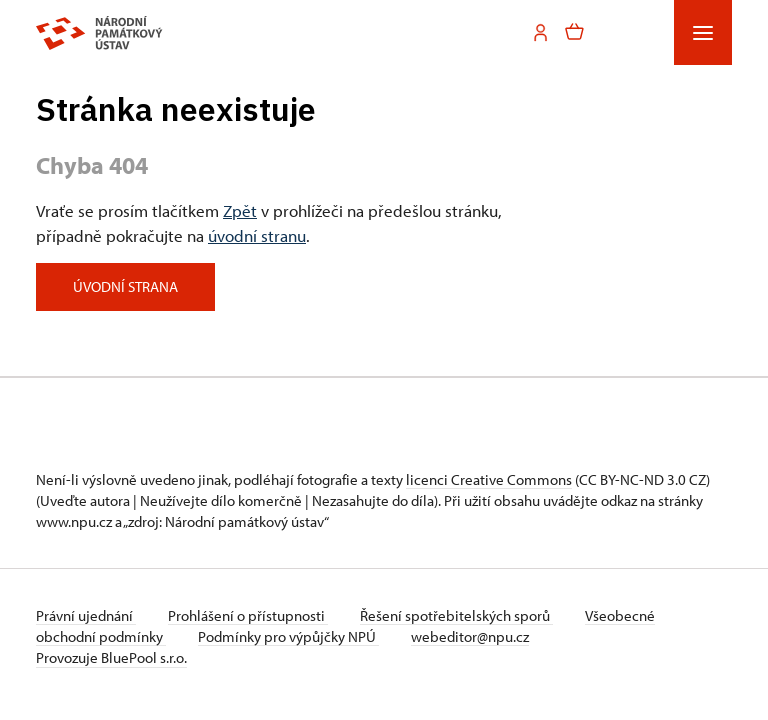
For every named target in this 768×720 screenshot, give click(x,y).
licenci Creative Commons (489, 479)
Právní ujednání (86, 615)
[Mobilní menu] (703, 32)
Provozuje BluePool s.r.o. (111, 657)
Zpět (240, 210)
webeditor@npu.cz (470, 636)
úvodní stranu (257, 235)
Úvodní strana (125, 286)
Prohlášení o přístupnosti (248, 615)
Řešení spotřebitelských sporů (456, 615)
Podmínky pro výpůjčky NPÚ (288, 636)
